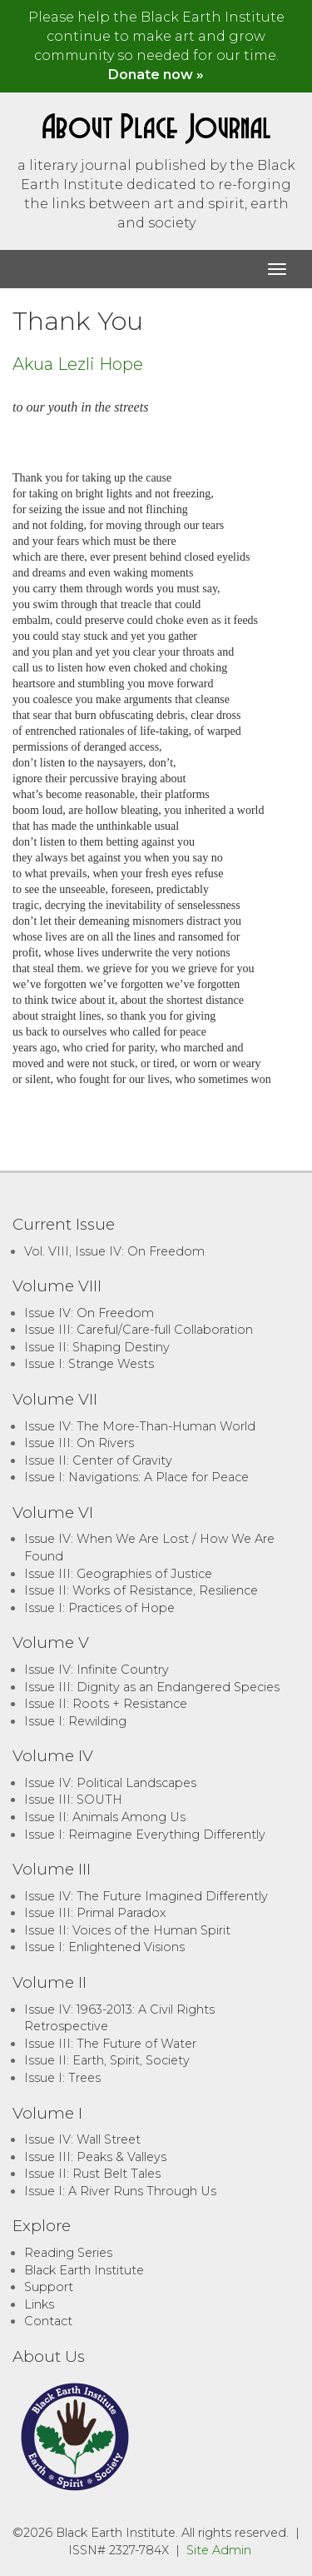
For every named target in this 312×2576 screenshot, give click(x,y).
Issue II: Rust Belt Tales (92, 2173)
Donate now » (156, 74)
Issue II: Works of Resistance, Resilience (141, 1590)
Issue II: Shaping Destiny (97, 1347)
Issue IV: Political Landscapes (110, 1782)
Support (48, 2286)
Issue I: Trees (62, 2077)
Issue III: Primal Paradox (95, 1912)
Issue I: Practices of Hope (99, 1607)
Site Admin (218, 2550)
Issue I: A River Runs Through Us (120, 2191)
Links (39, 2304)
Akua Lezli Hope (77, 364)
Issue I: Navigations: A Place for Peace (136, 1477)
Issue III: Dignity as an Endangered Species (152, 1687)
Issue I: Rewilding (75, 1721)
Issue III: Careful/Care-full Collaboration (138, 1329)
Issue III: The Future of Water (110, 2043)
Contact (48, 2321)
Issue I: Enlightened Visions (104, 1946)
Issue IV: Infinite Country (96, 1669)
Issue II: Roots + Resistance (105, 1703)
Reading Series (68, 2252)
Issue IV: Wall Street (82, 2139)
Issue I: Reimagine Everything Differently (144, 1834)
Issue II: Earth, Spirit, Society (107, 2060)
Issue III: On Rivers (79, 1442)
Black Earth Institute (84, 2270)
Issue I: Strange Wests (89, 1363)
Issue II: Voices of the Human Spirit (127, 1930)
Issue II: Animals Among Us (105, 1817)
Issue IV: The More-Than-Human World (139, 1426)
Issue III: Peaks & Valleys (95, 2156)
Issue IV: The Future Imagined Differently (146, 1896)
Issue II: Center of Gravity (98, 1460)
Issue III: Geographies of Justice (118, 1573)
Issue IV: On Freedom (89, 1312)
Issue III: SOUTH (73, 1799)
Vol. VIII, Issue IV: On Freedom (114, 1251)
